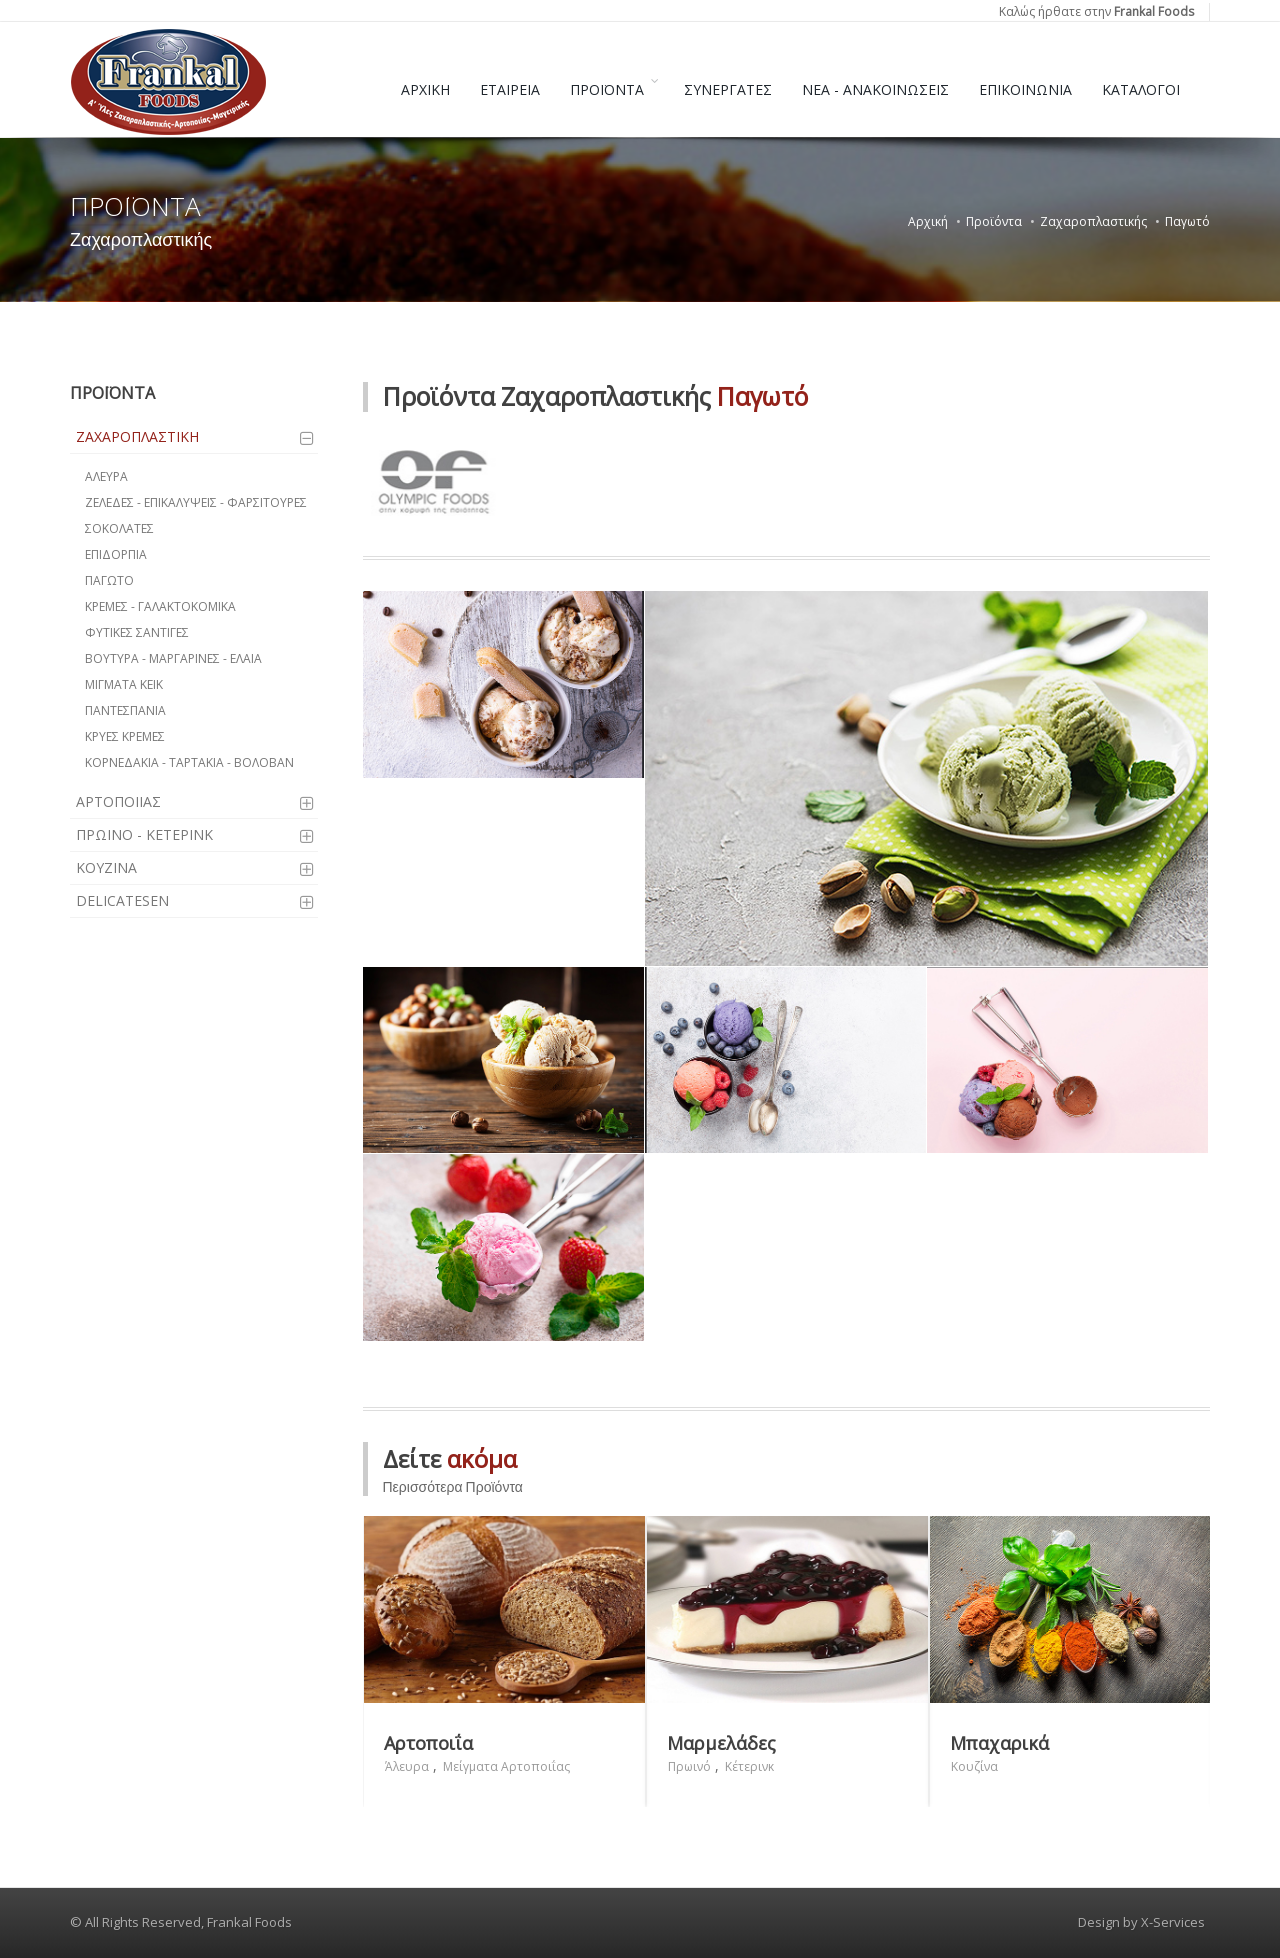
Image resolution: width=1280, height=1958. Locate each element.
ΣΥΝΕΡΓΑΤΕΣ (728, 89)
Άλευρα (407, 1766)
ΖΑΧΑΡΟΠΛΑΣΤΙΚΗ (137, 436)
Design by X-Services (1141, 1922)
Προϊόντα (994, 221)
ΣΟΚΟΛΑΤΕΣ (119, 528)
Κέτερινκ (749, 1766)
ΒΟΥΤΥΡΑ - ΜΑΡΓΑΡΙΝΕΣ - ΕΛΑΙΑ (173, 658)
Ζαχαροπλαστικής (1093, 221)
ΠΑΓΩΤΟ (109, 580)
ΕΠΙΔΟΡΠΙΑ (116, 554)
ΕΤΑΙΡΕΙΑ (510, 89)
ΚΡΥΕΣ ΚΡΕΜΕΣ (125, 736)
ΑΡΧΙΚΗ (425, 89)
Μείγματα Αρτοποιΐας (506, 1766)
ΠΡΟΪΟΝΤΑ (607, 89)
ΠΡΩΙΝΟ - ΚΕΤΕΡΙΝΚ (144, 834)
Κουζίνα (974, 1766)
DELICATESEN (122, 900)
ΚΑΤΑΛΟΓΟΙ (1141, 89)
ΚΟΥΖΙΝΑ (106, 867)
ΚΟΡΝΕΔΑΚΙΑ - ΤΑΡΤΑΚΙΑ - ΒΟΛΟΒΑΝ (189, 762)
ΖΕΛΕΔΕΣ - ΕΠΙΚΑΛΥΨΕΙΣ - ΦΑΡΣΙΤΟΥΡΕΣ (196, 502)
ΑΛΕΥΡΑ (106, 476)
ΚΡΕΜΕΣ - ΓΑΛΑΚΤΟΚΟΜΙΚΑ (160, 606)
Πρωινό (689, 1766)
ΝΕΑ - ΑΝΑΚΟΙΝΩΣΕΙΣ (875, 89)
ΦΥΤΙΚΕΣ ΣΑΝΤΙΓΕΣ (137, 632)
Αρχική (928, 221)
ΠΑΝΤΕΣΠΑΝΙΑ (125, 710)
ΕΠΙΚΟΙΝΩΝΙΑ (1025, 89)
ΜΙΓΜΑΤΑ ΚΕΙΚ (124, 684)
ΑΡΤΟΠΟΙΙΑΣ (118, 801)
